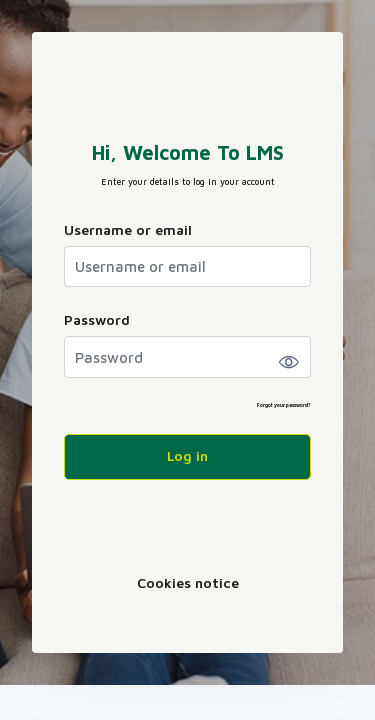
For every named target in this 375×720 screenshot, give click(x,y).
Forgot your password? (284, 405)
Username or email (128, 229)
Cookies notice (188, 582)
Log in (187, 455)
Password (97, 319)
